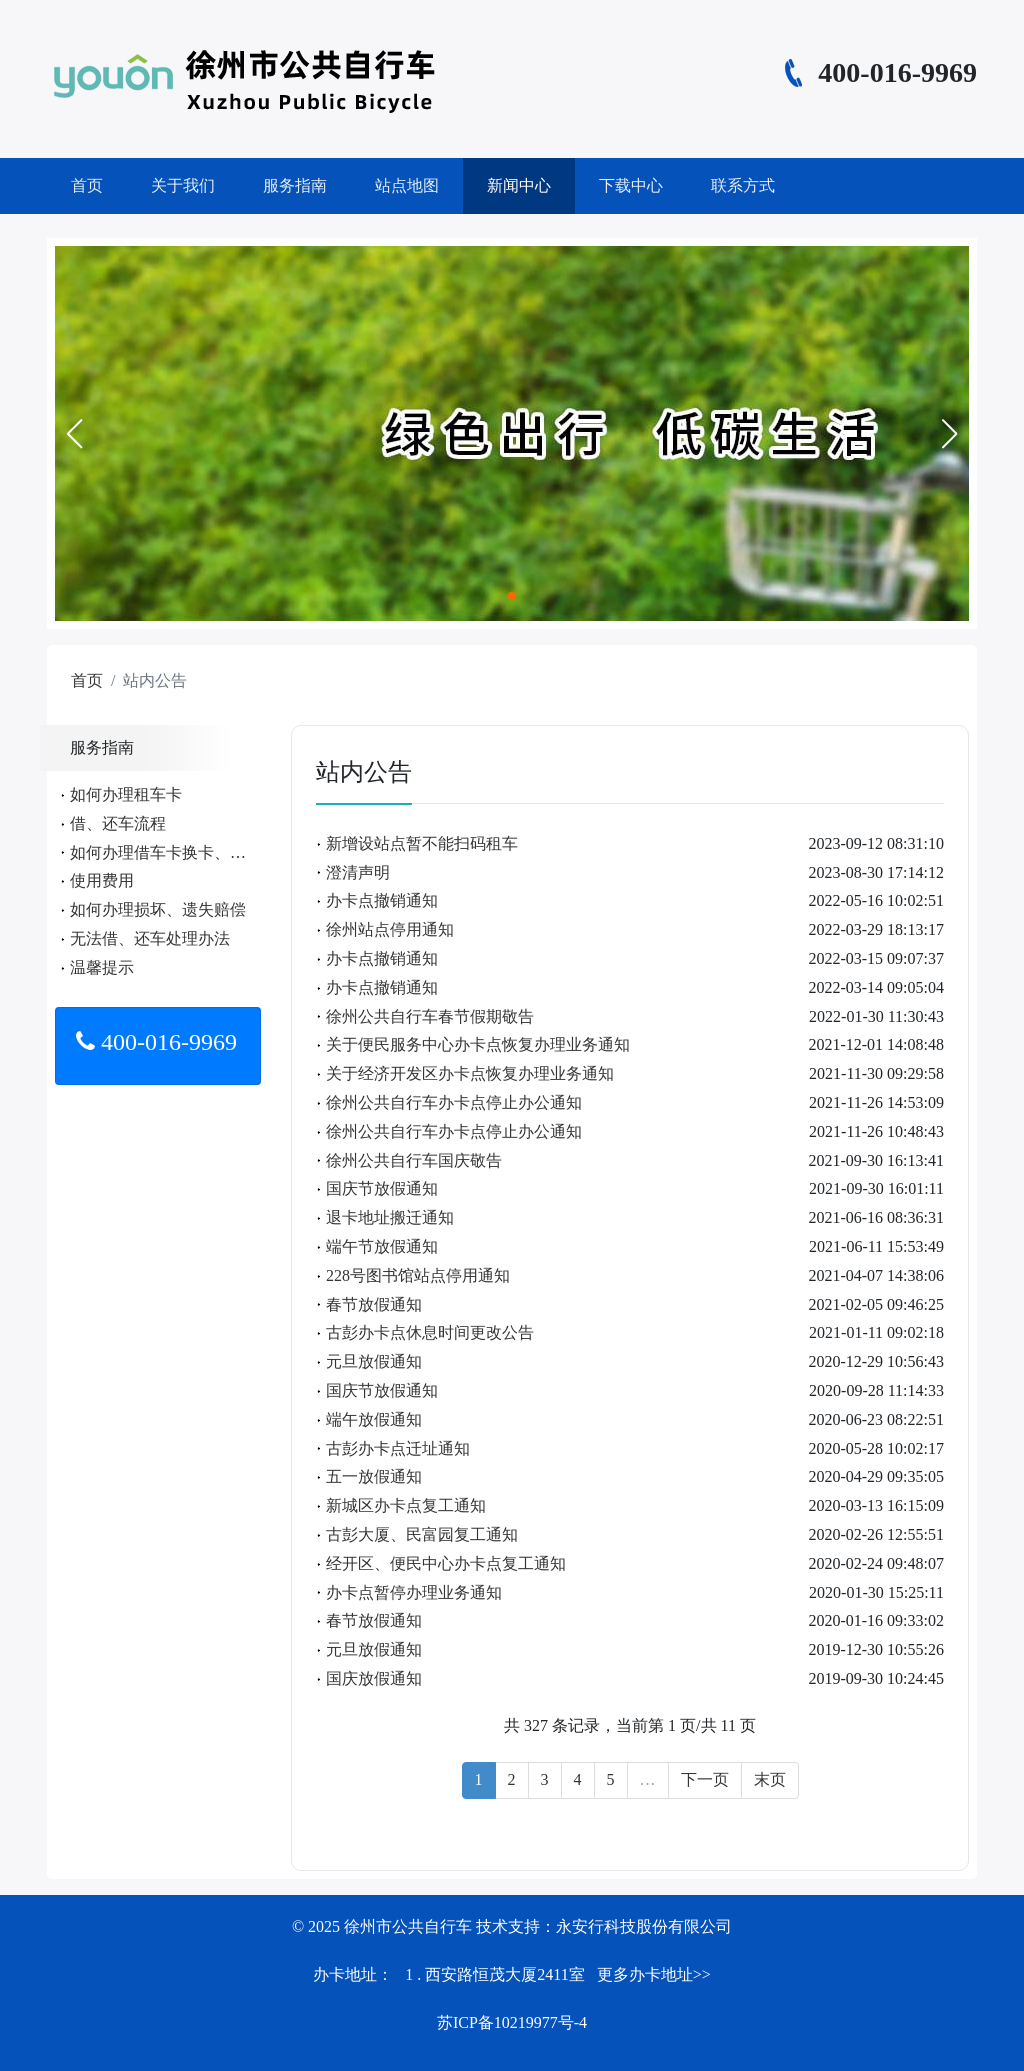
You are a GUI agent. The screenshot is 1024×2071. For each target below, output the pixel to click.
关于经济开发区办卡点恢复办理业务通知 (470, 1073)
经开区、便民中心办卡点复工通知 (446, 1563)
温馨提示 (102, 967)
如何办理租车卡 (126, 794)
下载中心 (631, 185)
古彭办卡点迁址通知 (398, 1448)
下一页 (705, 1779)
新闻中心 (519, 185)
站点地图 (407, 185)
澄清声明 (358, 872)
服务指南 (295, 185)
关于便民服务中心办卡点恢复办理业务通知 (478, 1044)
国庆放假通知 (374, 1678)
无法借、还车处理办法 (150, 938)
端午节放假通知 (382, 1246)
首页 (87, 185)
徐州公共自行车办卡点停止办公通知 (454, 1102)
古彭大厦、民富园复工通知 (422, 1534)
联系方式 (743, 185)
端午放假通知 (374, 1419)
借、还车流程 (118, 823)
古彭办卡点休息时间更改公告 (430, 1332)
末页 (770, 1779)
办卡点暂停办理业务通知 (414, 1592)
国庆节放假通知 (382, 1188)
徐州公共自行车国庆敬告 (414, 1160)
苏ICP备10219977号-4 (512, 2022)
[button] (74, 434)
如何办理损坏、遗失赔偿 (158, 909)
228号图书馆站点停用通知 (418, 1275)
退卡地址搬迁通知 (390, 1217)
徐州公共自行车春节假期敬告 (430, 1016)
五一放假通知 (374, 1476)
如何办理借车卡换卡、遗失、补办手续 (206, 852)
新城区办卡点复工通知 (406, 1505)
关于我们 (183, 185)
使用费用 (102, 880)
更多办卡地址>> (654, 1974)
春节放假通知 (374, 1304)
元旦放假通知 (374, 1361)
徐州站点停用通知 (390, 929)
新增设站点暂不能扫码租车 (422, 843)
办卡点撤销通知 (382, 900)
